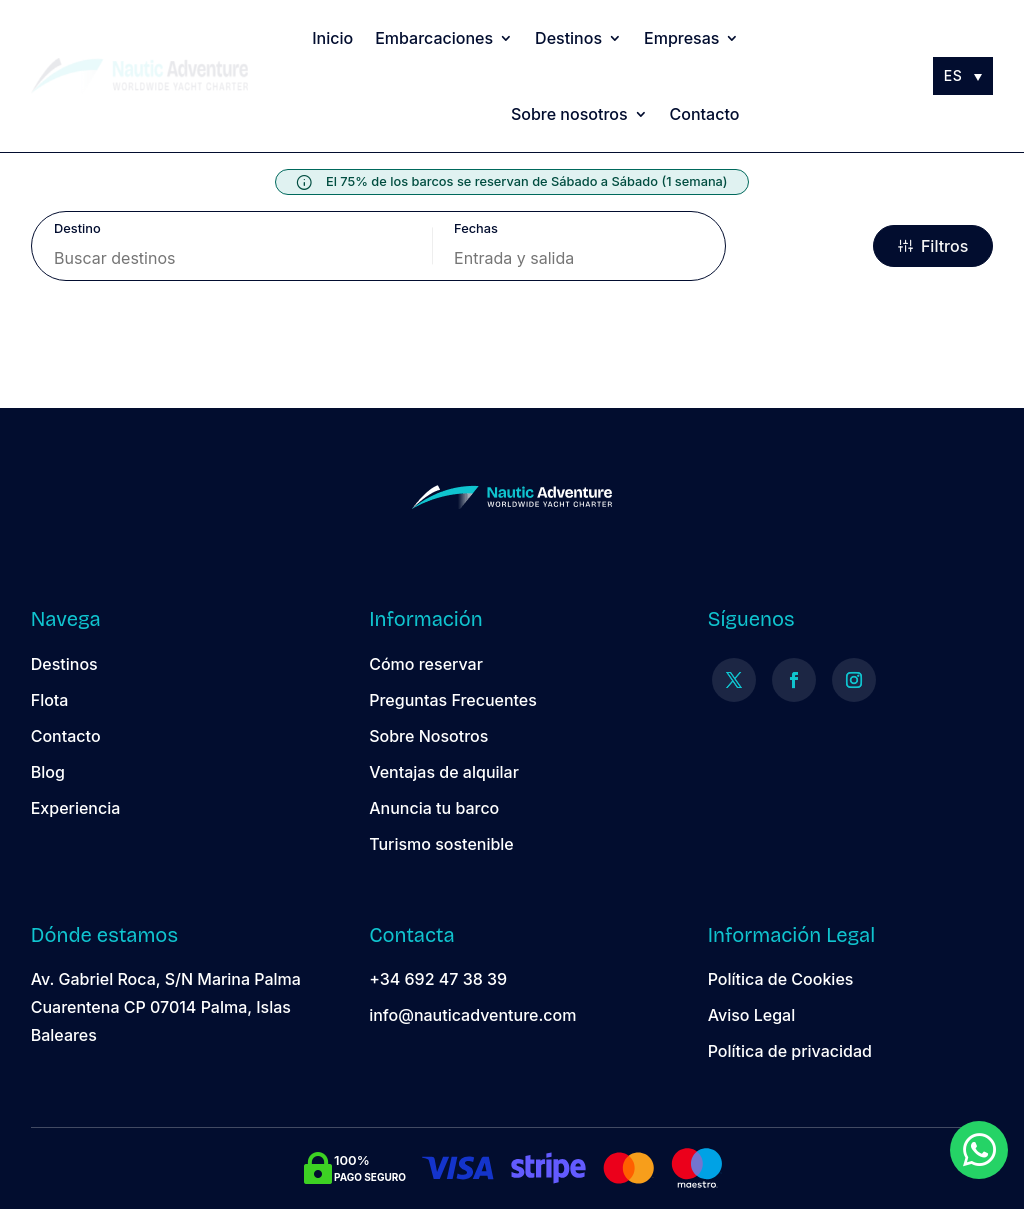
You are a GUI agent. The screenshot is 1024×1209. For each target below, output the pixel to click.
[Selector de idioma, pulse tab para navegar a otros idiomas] (963, 75)
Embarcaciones (434, 38)
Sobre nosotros (569, 114)
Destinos (568, 38)
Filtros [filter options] (933, 246)
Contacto (705, 114)
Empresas (681, 38)
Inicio (332, 38)
